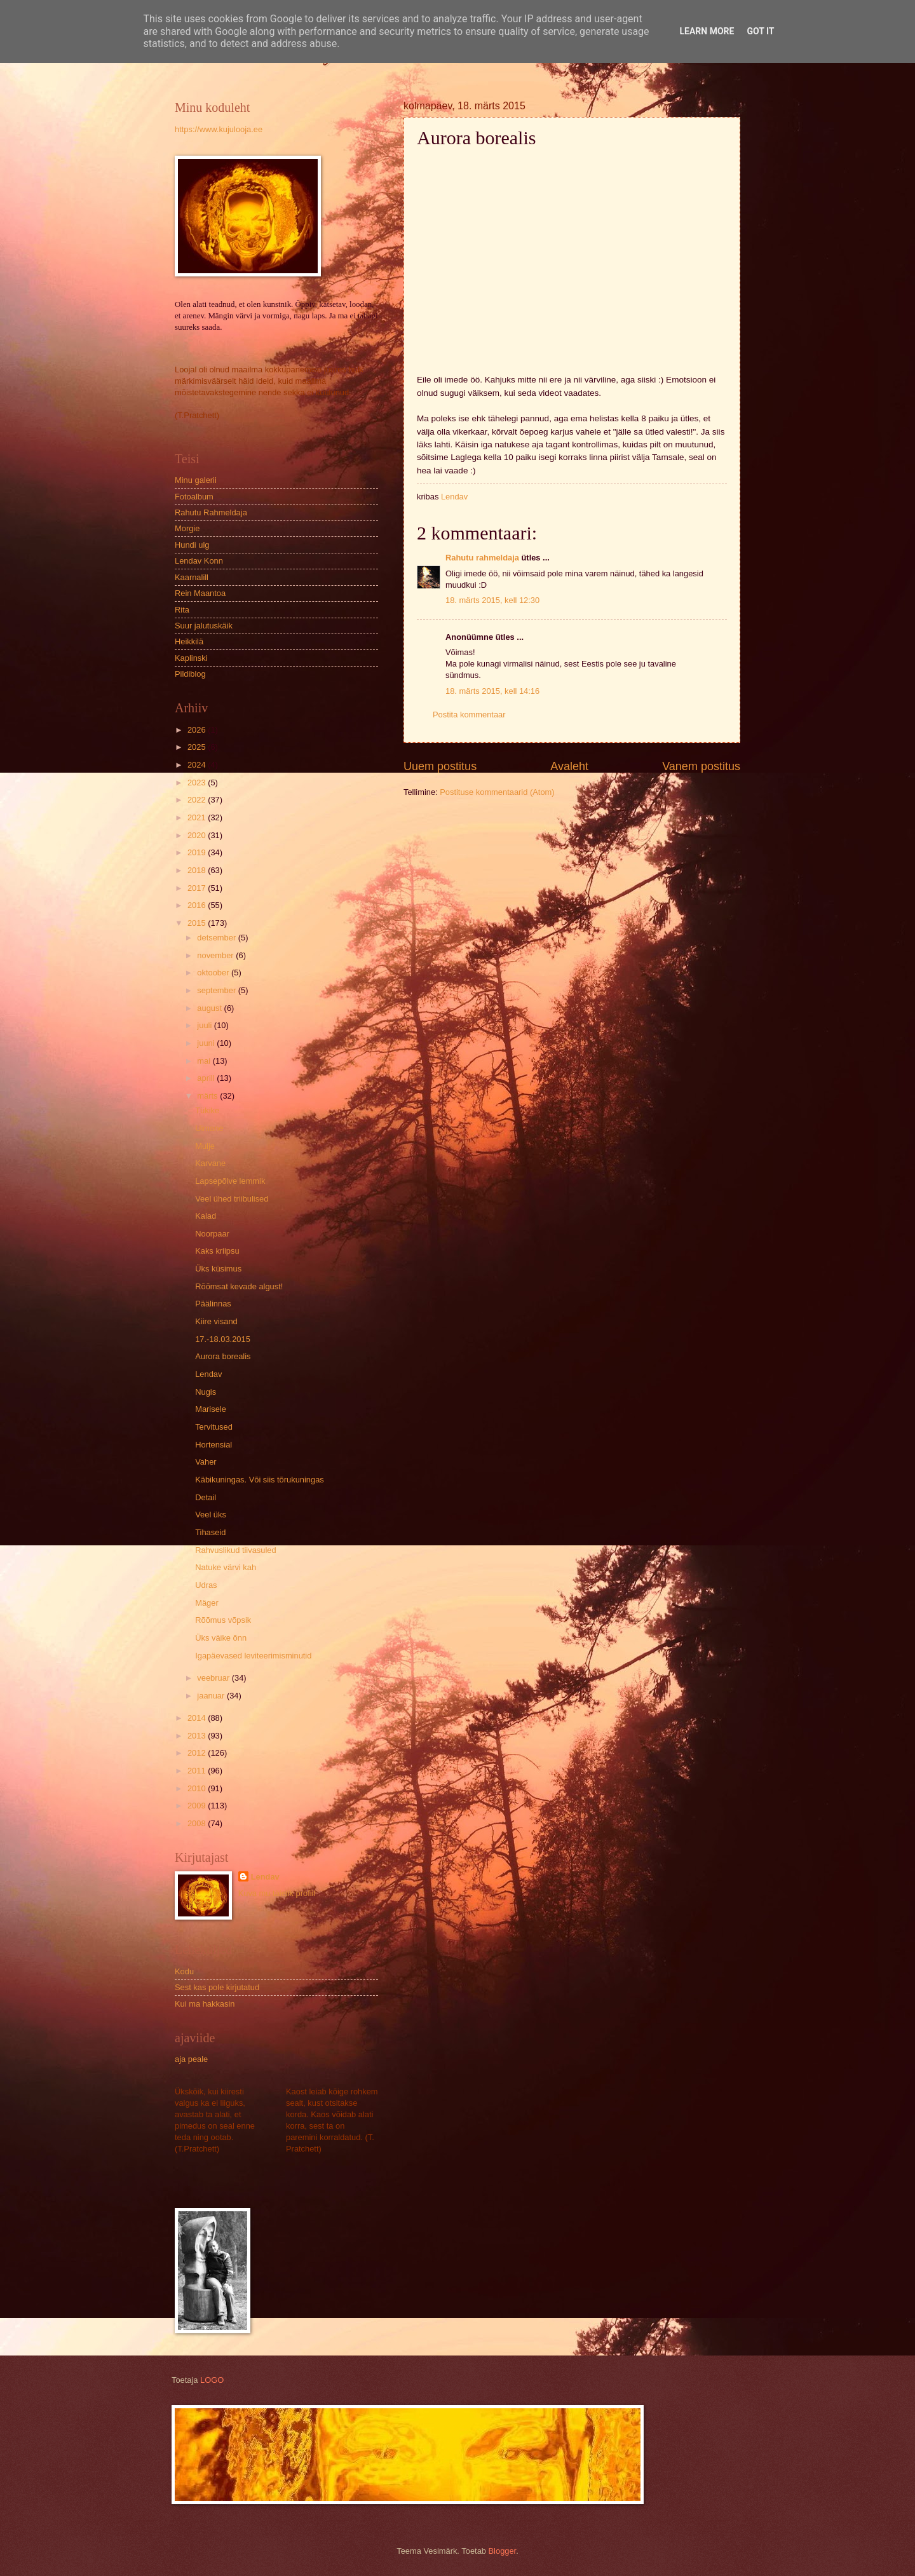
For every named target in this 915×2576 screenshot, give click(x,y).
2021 (197, 817)
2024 (197, 764)
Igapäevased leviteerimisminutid (253, 1655)
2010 (197, 1788)
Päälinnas (213, 1303)
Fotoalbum (194, 496)
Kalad (205, 1216)
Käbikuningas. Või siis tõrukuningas (259, 1479)
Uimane (209, 1128)
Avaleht (569, 766)
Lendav (208, 1374)
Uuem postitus (440, 766)
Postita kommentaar (469, 714)
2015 (197, 923)
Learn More (706, 31)
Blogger (503, 2551)
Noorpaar (212, 1233)
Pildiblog (190, 674)
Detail (205, 1497)
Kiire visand (216, 1321)
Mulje (205, 1146)
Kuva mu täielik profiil (277, 1893)
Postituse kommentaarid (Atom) (497, 792)
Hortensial (213, 1444)
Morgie (187, 528)
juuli (205, 1025)
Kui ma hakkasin (204, 2004)
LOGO (212, 2380)
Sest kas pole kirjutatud (217, 1987)
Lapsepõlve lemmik (230, 1181)
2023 (197, 782)
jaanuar (212, 1695)
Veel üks (210, 1514)
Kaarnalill (191, 577)
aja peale (191, 2059)
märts (208, 1096)
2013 (197, 1735)
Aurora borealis (222, 1356)
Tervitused (214, 1427)
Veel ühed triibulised (231, 1198)
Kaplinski (191, 658)
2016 (197, 905)
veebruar (214, 1678)
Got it (760, 31)
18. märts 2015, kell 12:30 (492, 600)
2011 (197, 1770)
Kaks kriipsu (217, 1251)
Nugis (205, 1392)
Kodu (184, 1971)
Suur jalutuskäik (204, 625)
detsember (217, 937)
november (216, 955)
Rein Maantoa (200, 593)
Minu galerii (196, 480)
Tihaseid (210, 1532)
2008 (197, 1823)
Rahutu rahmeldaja (482, 557)
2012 (197, 1753)
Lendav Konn (199, 561)
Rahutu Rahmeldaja (211, 512)
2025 (197, 747)
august (210, 1008)
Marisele (210, 1409)
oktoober (214, 972)
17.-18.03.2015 (222, 1339)
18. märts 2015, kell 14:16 (492, 691)
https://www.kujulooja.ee (218, 129)
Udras (206, 1585)
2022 (197, 799)
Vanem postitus (701, 766)
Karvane (210, 1163)
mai (204, 1061)
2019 (197, 852)
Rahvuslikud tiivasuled (235, 1550)
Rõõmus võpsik (223, 1620)
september (217, 990)
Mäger (207, 1603)
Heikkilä (189, 641)
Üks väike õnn (221, 1638)
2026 (197, 730)
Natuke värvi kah (225, 1567)
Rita (182, 609)
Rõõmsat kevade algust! (239, 1286)
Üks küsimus (218, 1268)
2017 (197, 888)
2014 (197, 1718)
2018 (197, 870)
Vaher (205, 1462)
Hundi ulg (192, 545)
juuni (207, 1043)
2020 (197, 835)
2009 (197, 1805)
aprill (207, 1078)
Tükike (207, 1110)
